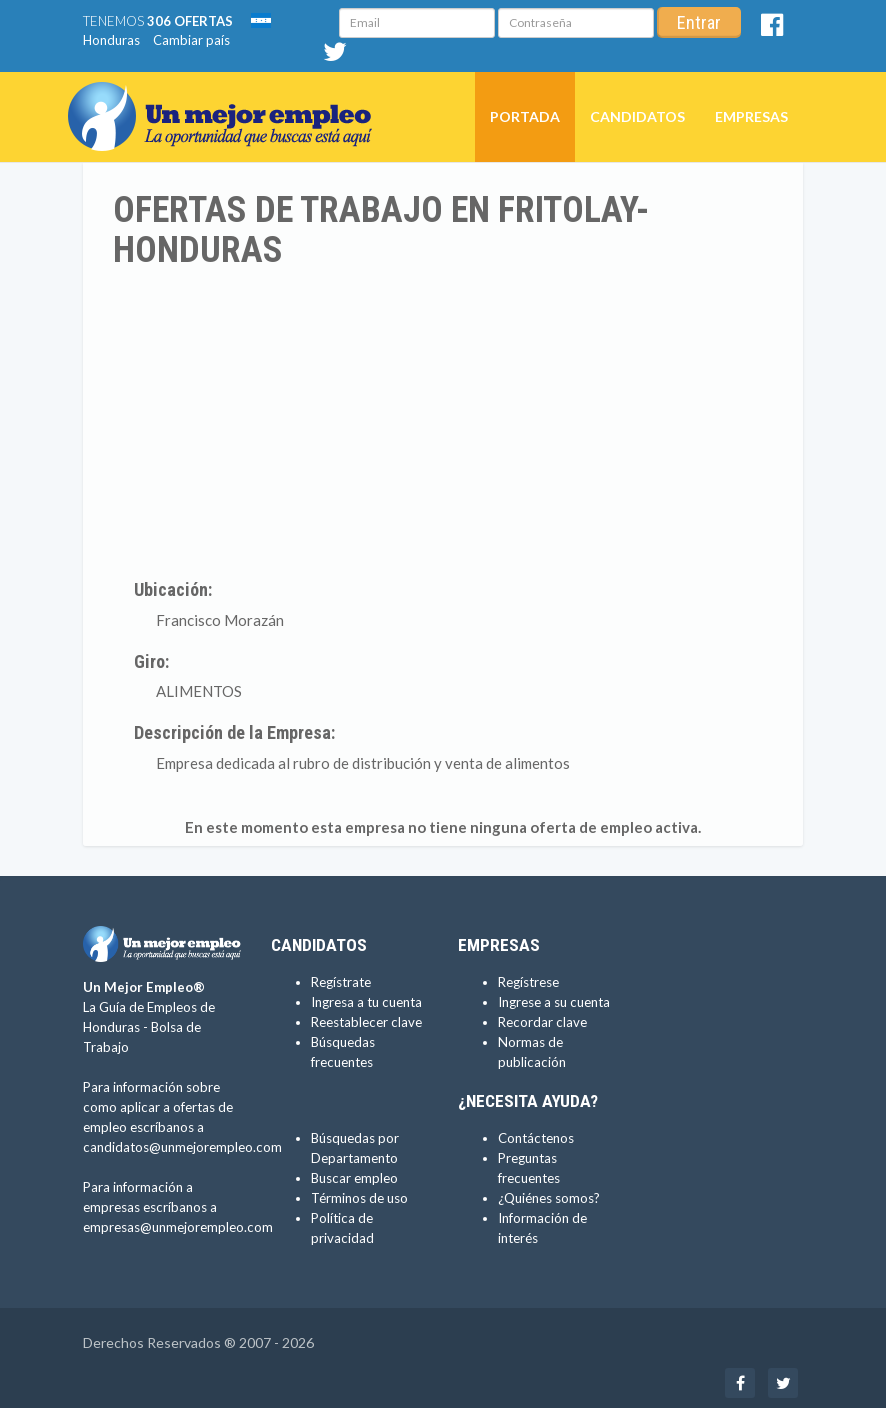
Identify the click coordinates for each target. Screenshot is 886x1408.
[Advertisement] (443, 420)
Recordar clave (542, 1022)
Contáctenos (536, 1138)
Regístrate (341, 982)
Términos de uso (359, 1198)
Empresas (751, 116)
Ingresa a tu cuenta (366, 1002)
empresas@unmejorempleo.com (178, 1227)
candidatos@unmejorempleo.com (182, 1147)
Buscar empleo (354, 1178)
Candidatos (637, 116)
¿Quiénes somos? (549, 1198)
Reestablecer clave (366, 1022)
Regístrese (528, 982)
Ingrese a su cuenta (554, 1002)
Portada (525, 116)
